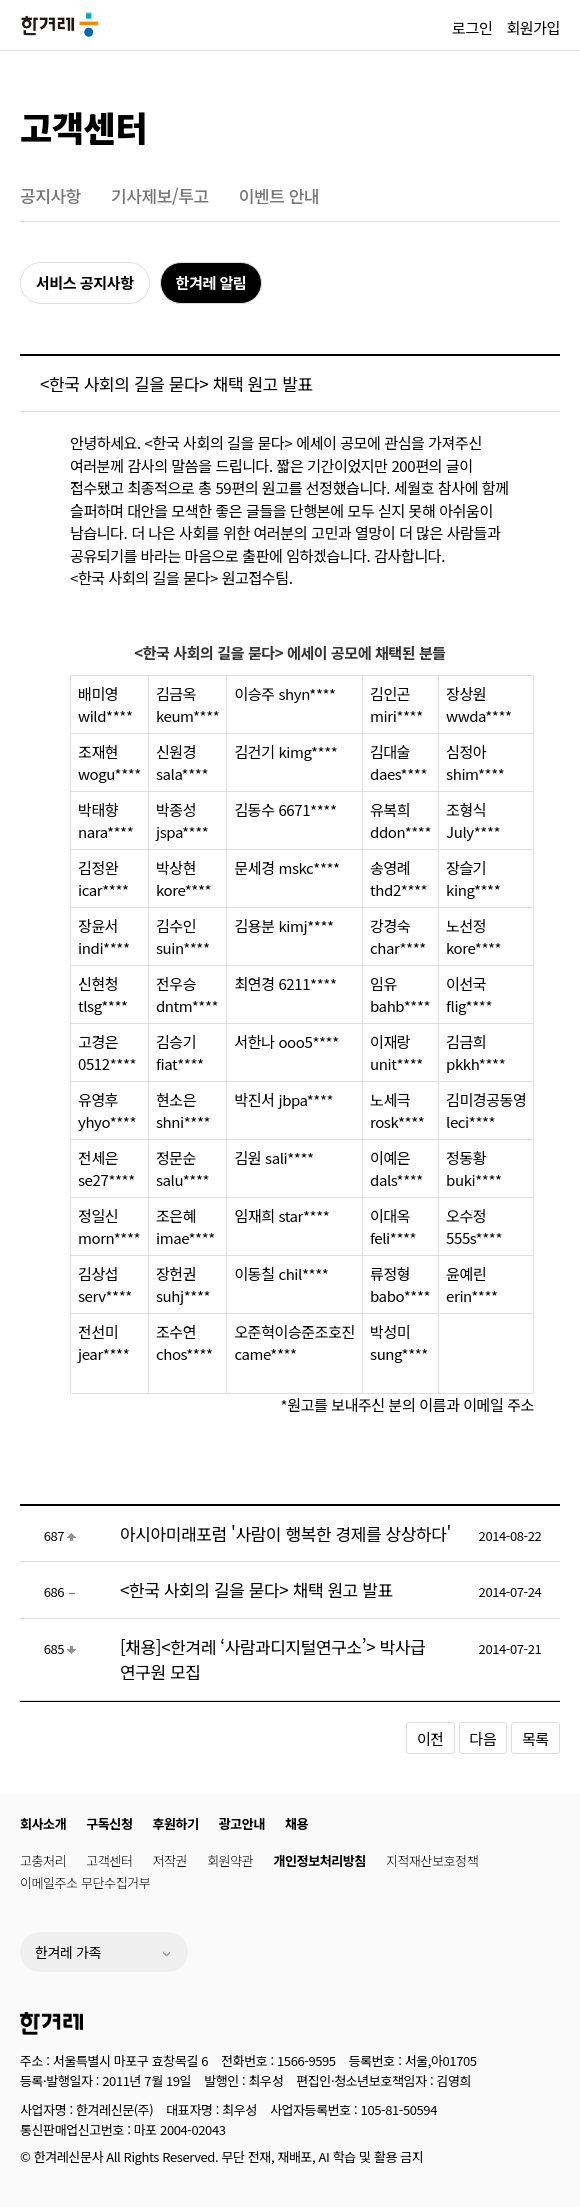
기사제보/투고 (160, 195)
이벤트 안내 (279, 195)
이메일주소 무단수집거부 (85, 1882)
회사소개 (43, 1823)
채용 (296, 1823)
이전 (430, 1738)
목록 (535, 1738)
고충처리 (43, 1860)
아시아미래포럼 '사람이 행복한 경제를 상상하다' (285, 1533)
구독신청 (109, 1823)
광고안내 (242, 1823)
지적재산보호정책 (432, 1860)
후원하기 (176, 1823)
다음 (483, 1738)
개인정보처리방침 (319, 1860)
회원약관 (230, 1860)
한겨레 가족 (68, 1952)
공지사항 (50, 195)
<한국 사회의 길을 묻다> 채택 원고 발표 (256, 1589)
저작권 (170, 1860)
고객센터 (83, 126)
